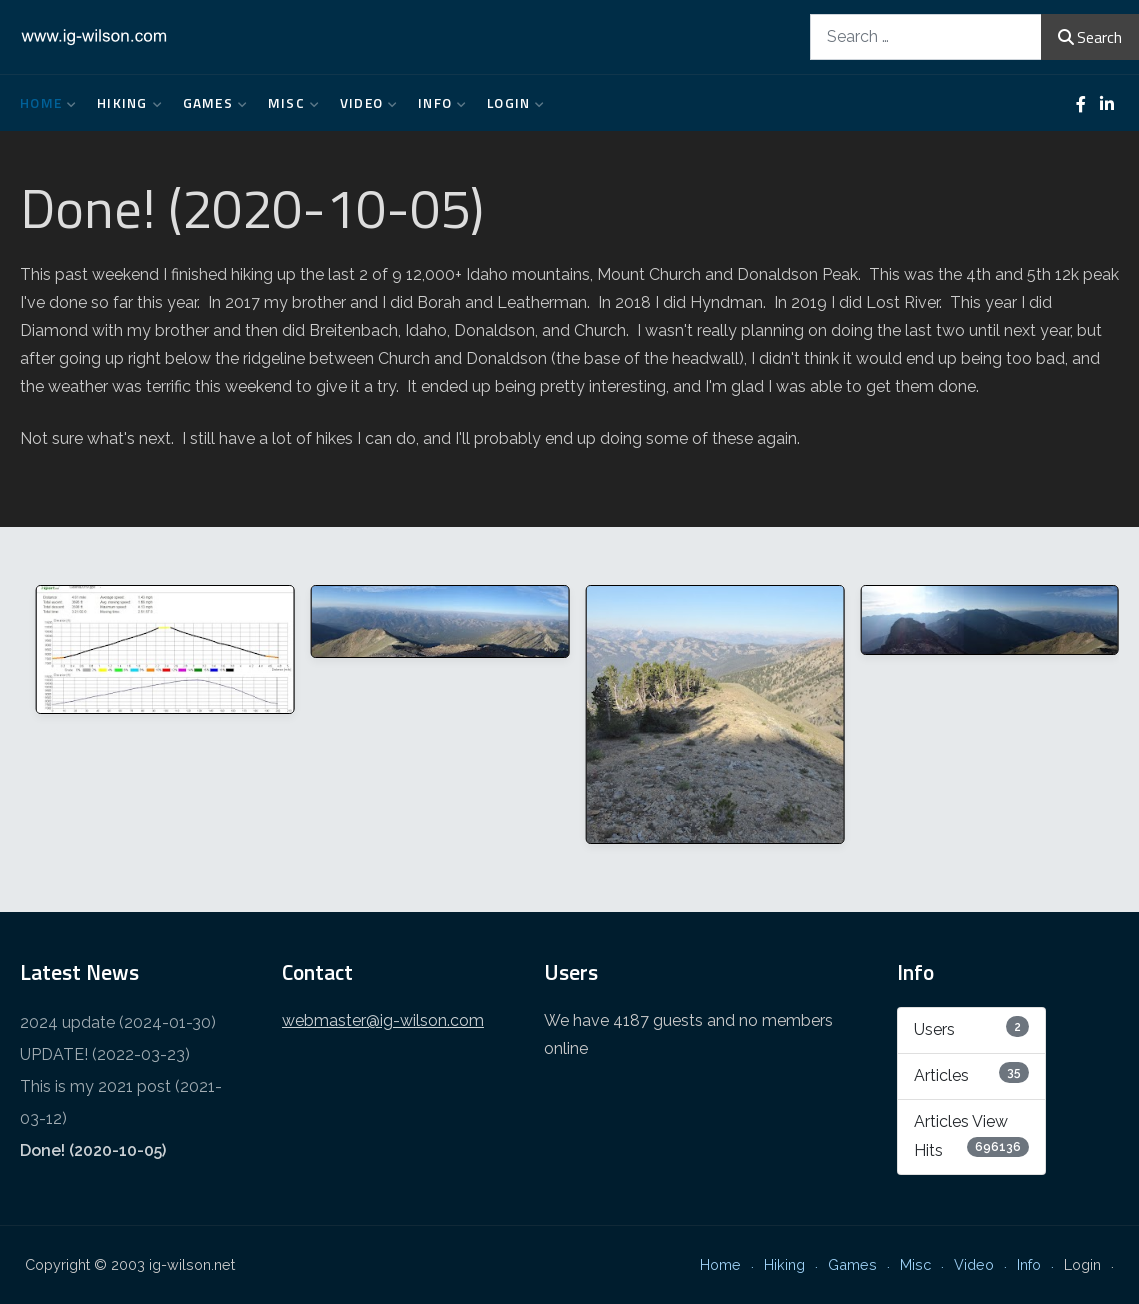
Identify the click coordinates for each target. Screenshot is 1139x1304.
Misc (289, 103)
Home (43, 103)
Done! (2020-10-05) (93, 1150)
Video (364, 103)
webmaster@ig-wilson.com (383, 1020)
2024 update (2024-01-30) (118, 1022)
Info (437, 103)
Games (210, 103)
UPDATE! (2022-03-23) (105, 1054)
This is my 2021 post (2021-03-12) (121, 1102)
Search (1090, 37)
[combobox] (926, 36)
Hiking (125, 103)
